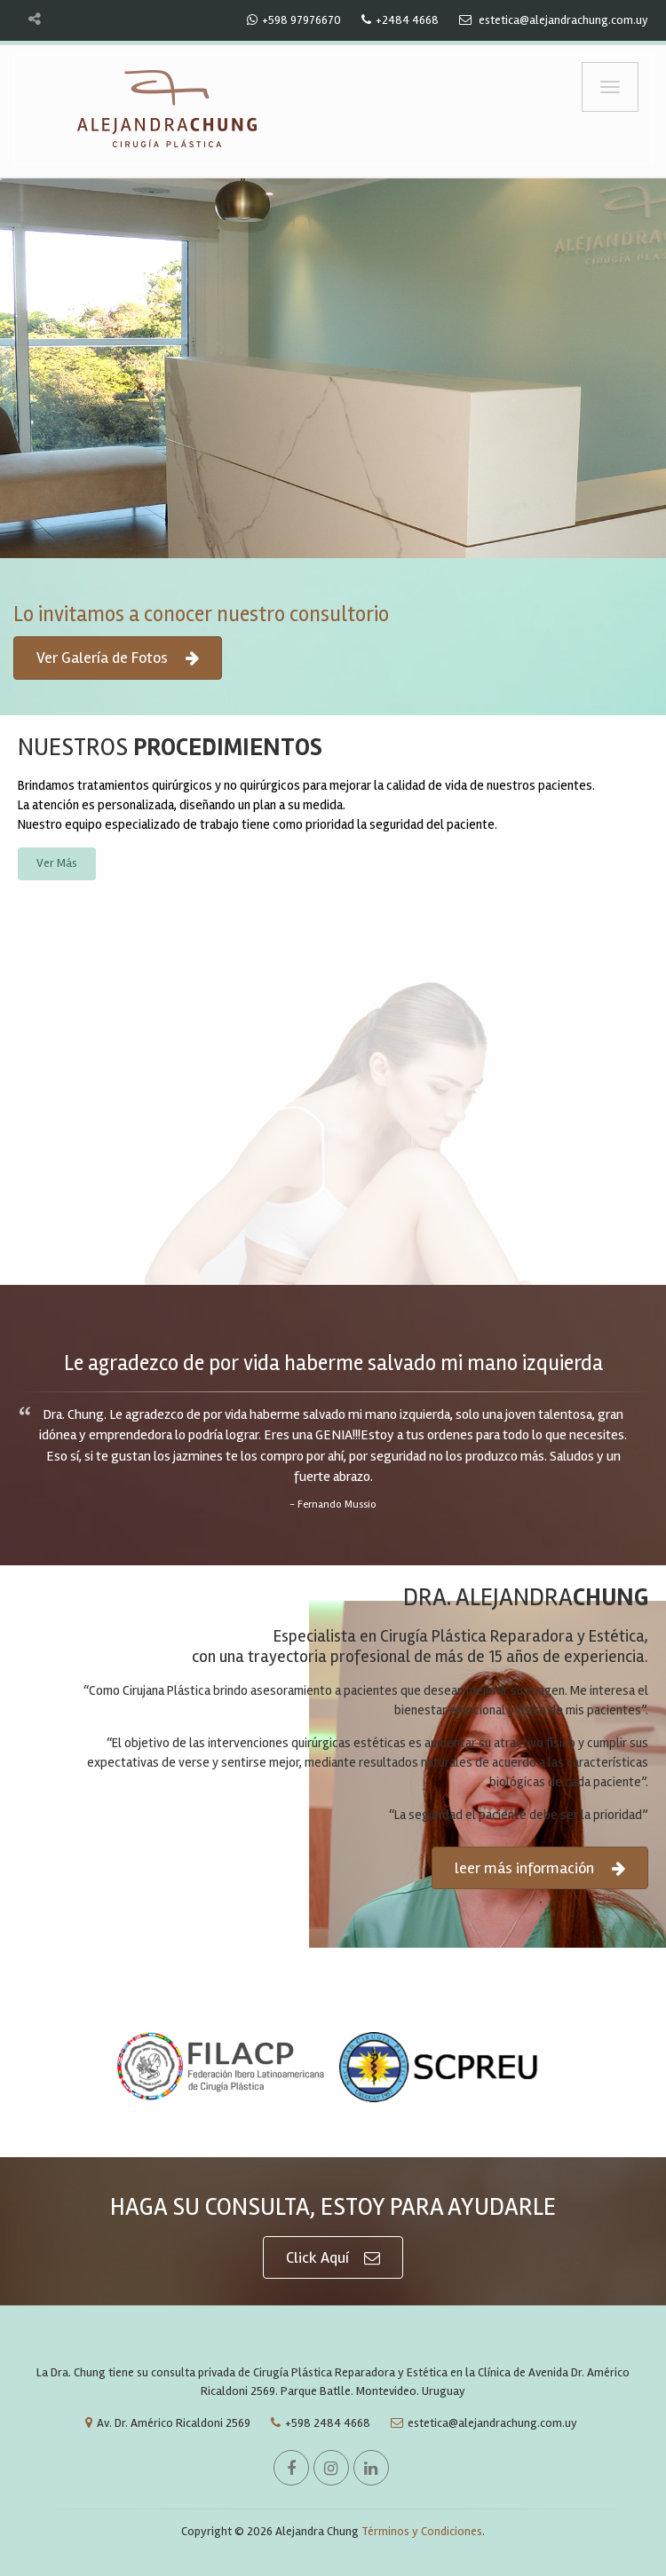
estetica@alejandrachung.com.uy (479, 2422)
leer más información (540, 1868)
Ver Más (56, 862)
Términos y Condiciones (421, 2531)
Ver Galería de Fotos (117, 658)
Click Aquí (333, 2258)
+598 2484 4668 (316, 2422)
